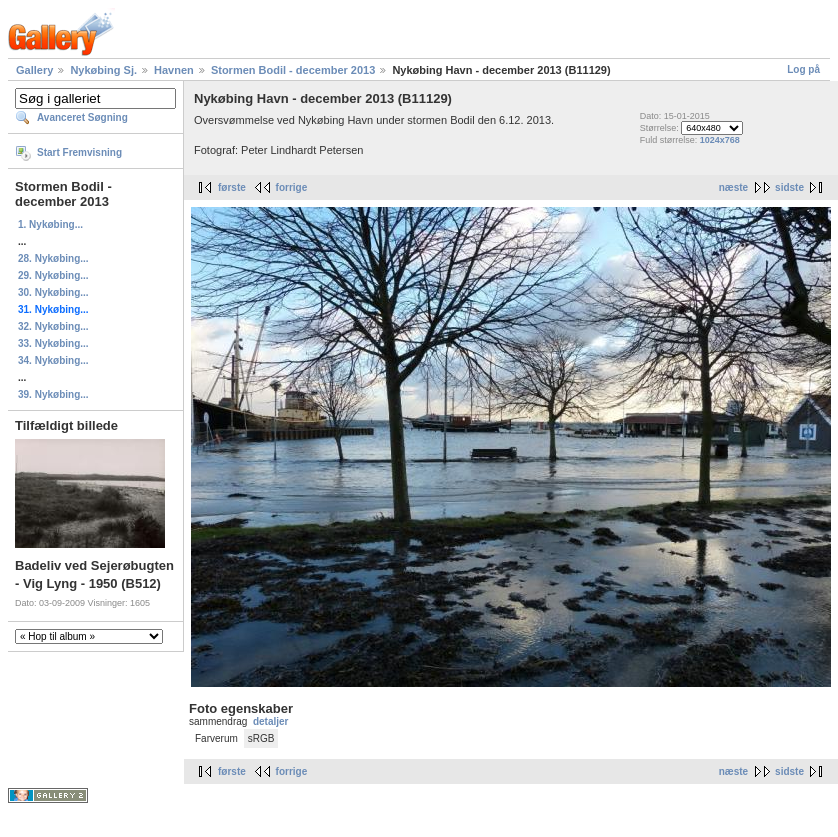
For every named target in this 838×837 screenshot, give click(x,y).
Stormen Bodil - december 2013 (293, 70)
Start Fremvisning (79, 152)
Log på (803, 69)
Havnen (174, 70)
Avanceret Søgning (82, 117)
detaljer (271, 721)
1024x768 (720, 140)
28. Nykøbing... (53, 258)
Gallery (34, 70)
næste (733, 187)
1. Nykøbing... (50, 224)
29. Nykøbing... (53, 275)
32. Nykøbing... (53, 326)
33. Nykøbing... (53, 343)
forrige (292, 187)
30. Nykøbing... (53, 292)
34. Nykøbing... (53, 360)
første (232, 187)
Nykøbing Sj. (103, 70)
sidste (789, 187)
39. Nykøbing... (53, 394)
